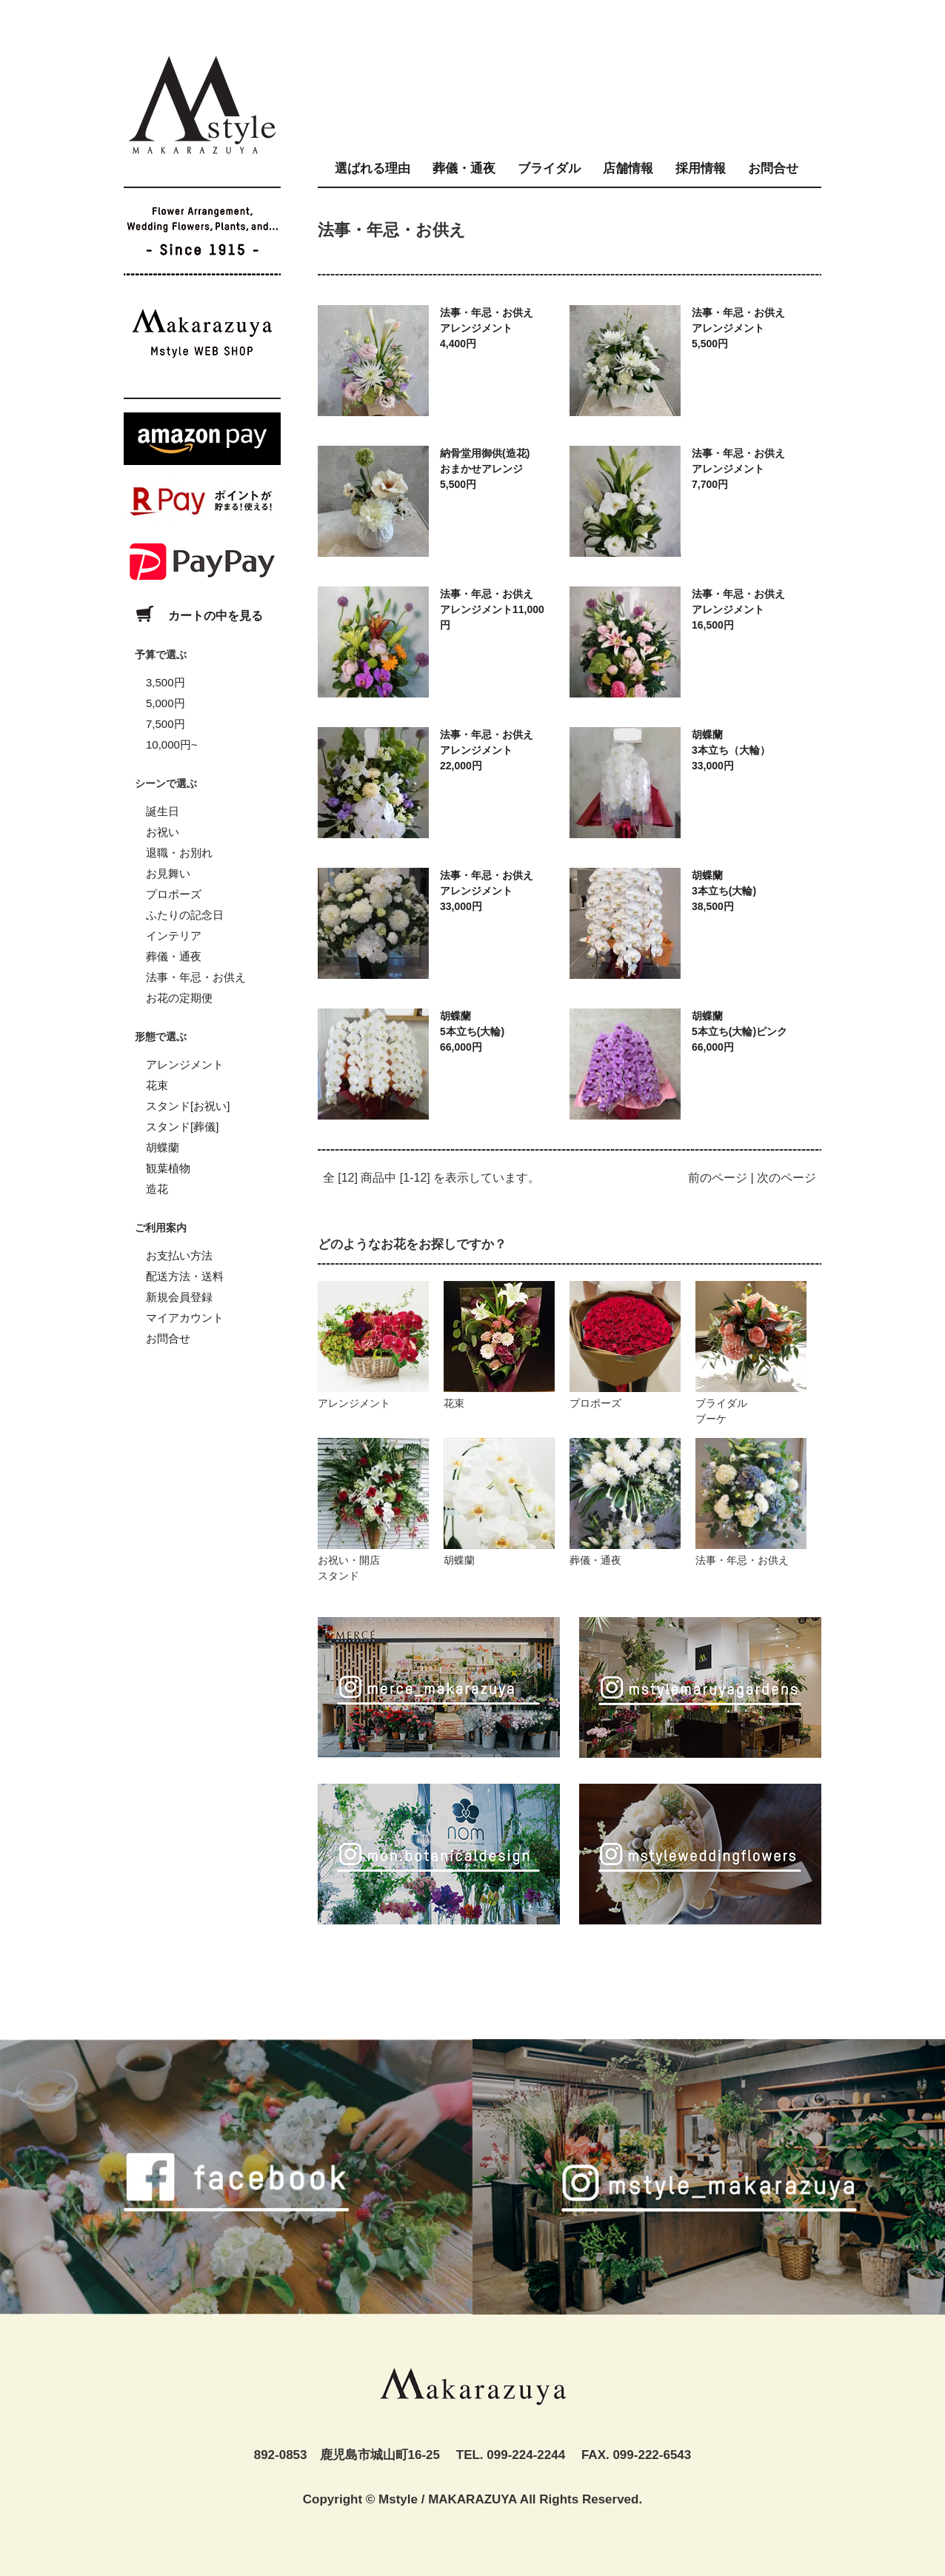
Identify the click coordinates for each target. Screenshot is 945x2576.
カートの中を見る (193, 615)
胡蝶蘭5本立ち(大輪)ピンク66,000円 (739, 1031)
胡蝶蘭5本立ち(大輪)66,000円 (472, 1031)
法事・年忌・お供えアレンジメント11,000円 (492, 609)
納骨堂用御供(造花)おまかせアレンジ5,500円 (485, 468)
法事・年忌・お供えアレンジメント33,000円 (486, 890)
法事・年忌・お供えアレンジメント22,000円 (486, 750)
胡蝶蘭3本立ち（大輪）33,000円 (731, 750)
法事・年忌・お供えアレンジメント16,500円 (738, 609)
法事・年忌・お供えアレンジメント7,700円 (738, 468)
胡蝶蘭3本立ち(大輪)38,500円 (724, 890)
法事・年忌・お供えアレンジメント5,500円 (738, 328)
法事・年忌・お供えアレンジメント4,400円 (486, 328)
